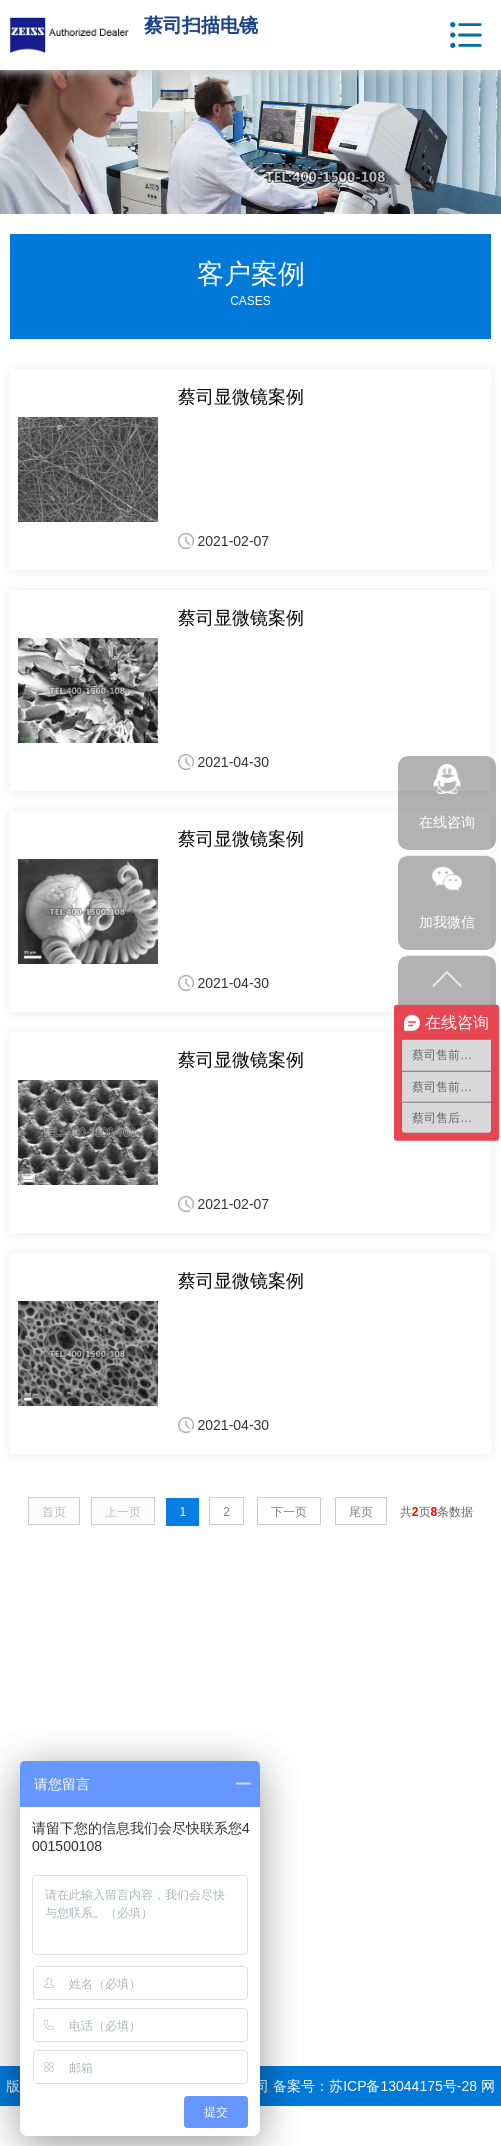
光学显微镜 (45, 1745)
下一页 (289, 1512)
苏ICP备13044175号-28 (403, 2086)
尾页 (361, 1512)
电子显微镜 (45, 1720)
